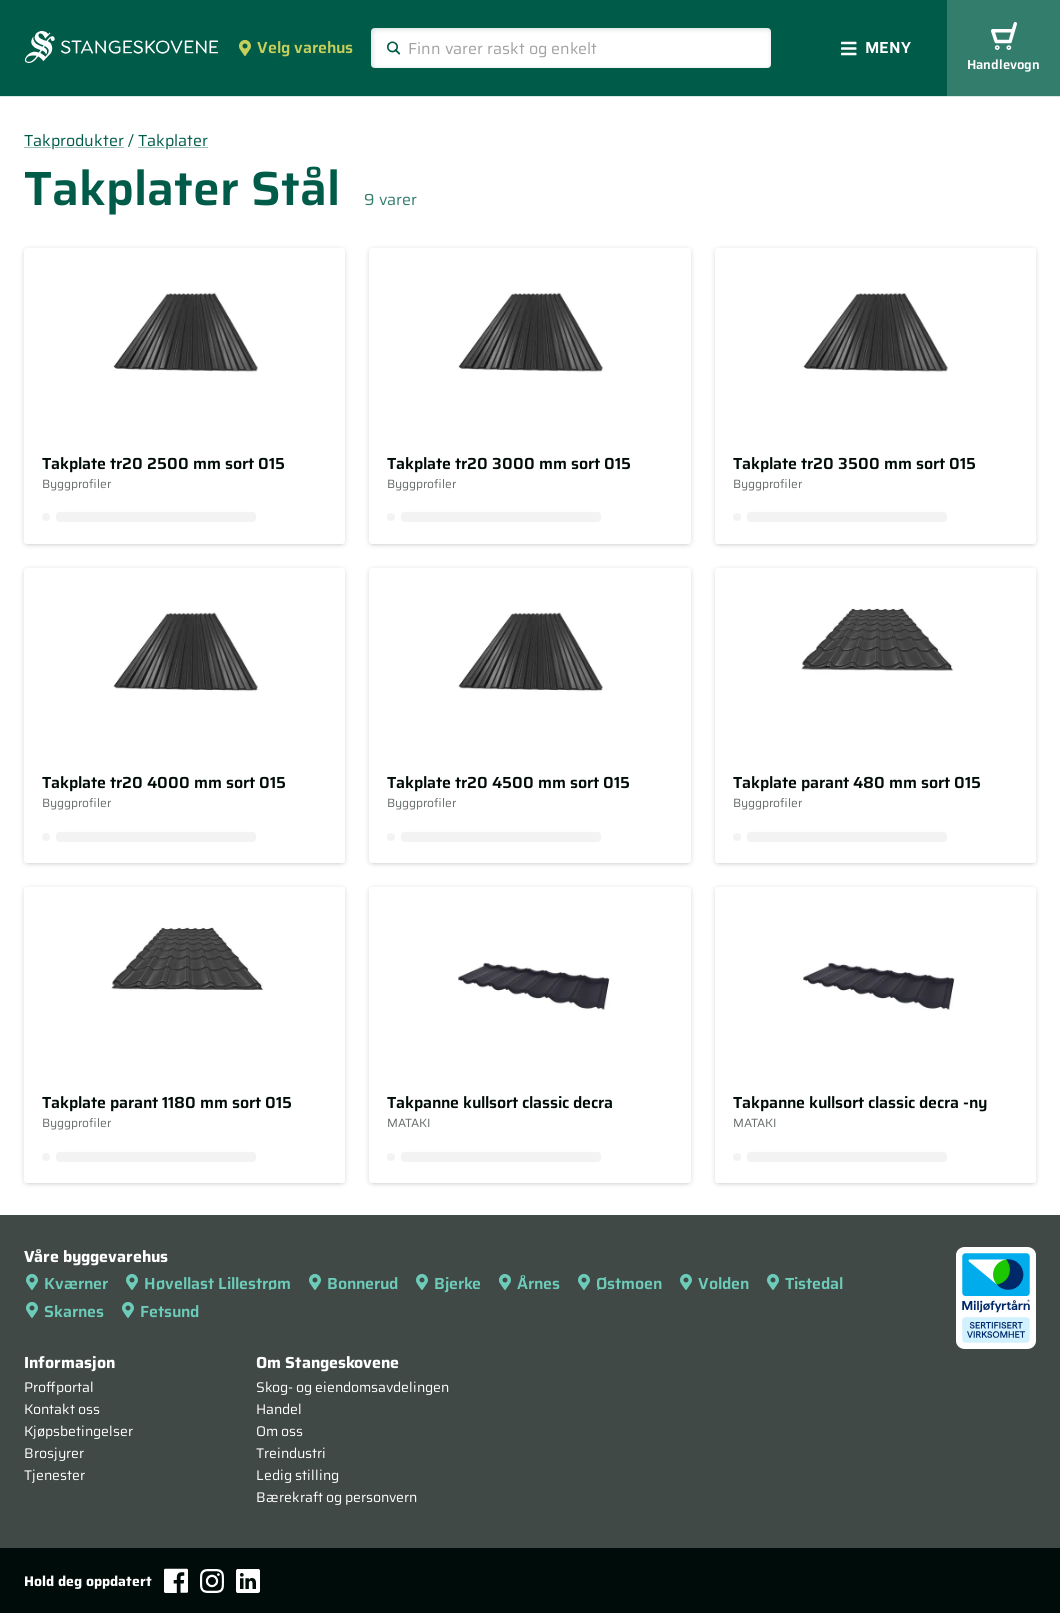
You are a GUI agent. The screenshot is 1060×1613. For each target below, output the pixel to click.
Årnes (528, 1283)
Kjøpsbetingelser (78, 1431)
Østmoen (619, 1283)
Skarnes (64, 1311)
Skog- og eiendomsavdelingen (352, 1387)
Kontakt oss (62, 1409)
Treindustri (291, 1453)
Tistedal (804, 1283)
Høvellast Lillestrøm (207, 1283)
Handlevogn (1003, 48)
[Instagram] (212, 1581)
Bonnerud (352, 1283)
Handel (279, 1409)
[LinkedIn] (248, 1581)
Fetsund (159, 1311)
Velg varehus (295, 47)
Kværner (66, 1283)
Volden (713, 1283)
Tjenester (54, 1475)
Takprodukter (74, 140)
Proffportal (59, 1387)
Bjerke (447, 1283)
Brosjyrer (54, 1453)
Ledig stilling (297, 1475)
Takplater (173, 140)
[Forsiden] (121, 49)
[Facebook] (176, 1580)
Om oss (279, 1431)
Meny (876, 47)
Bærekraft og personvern (336, 1497)
